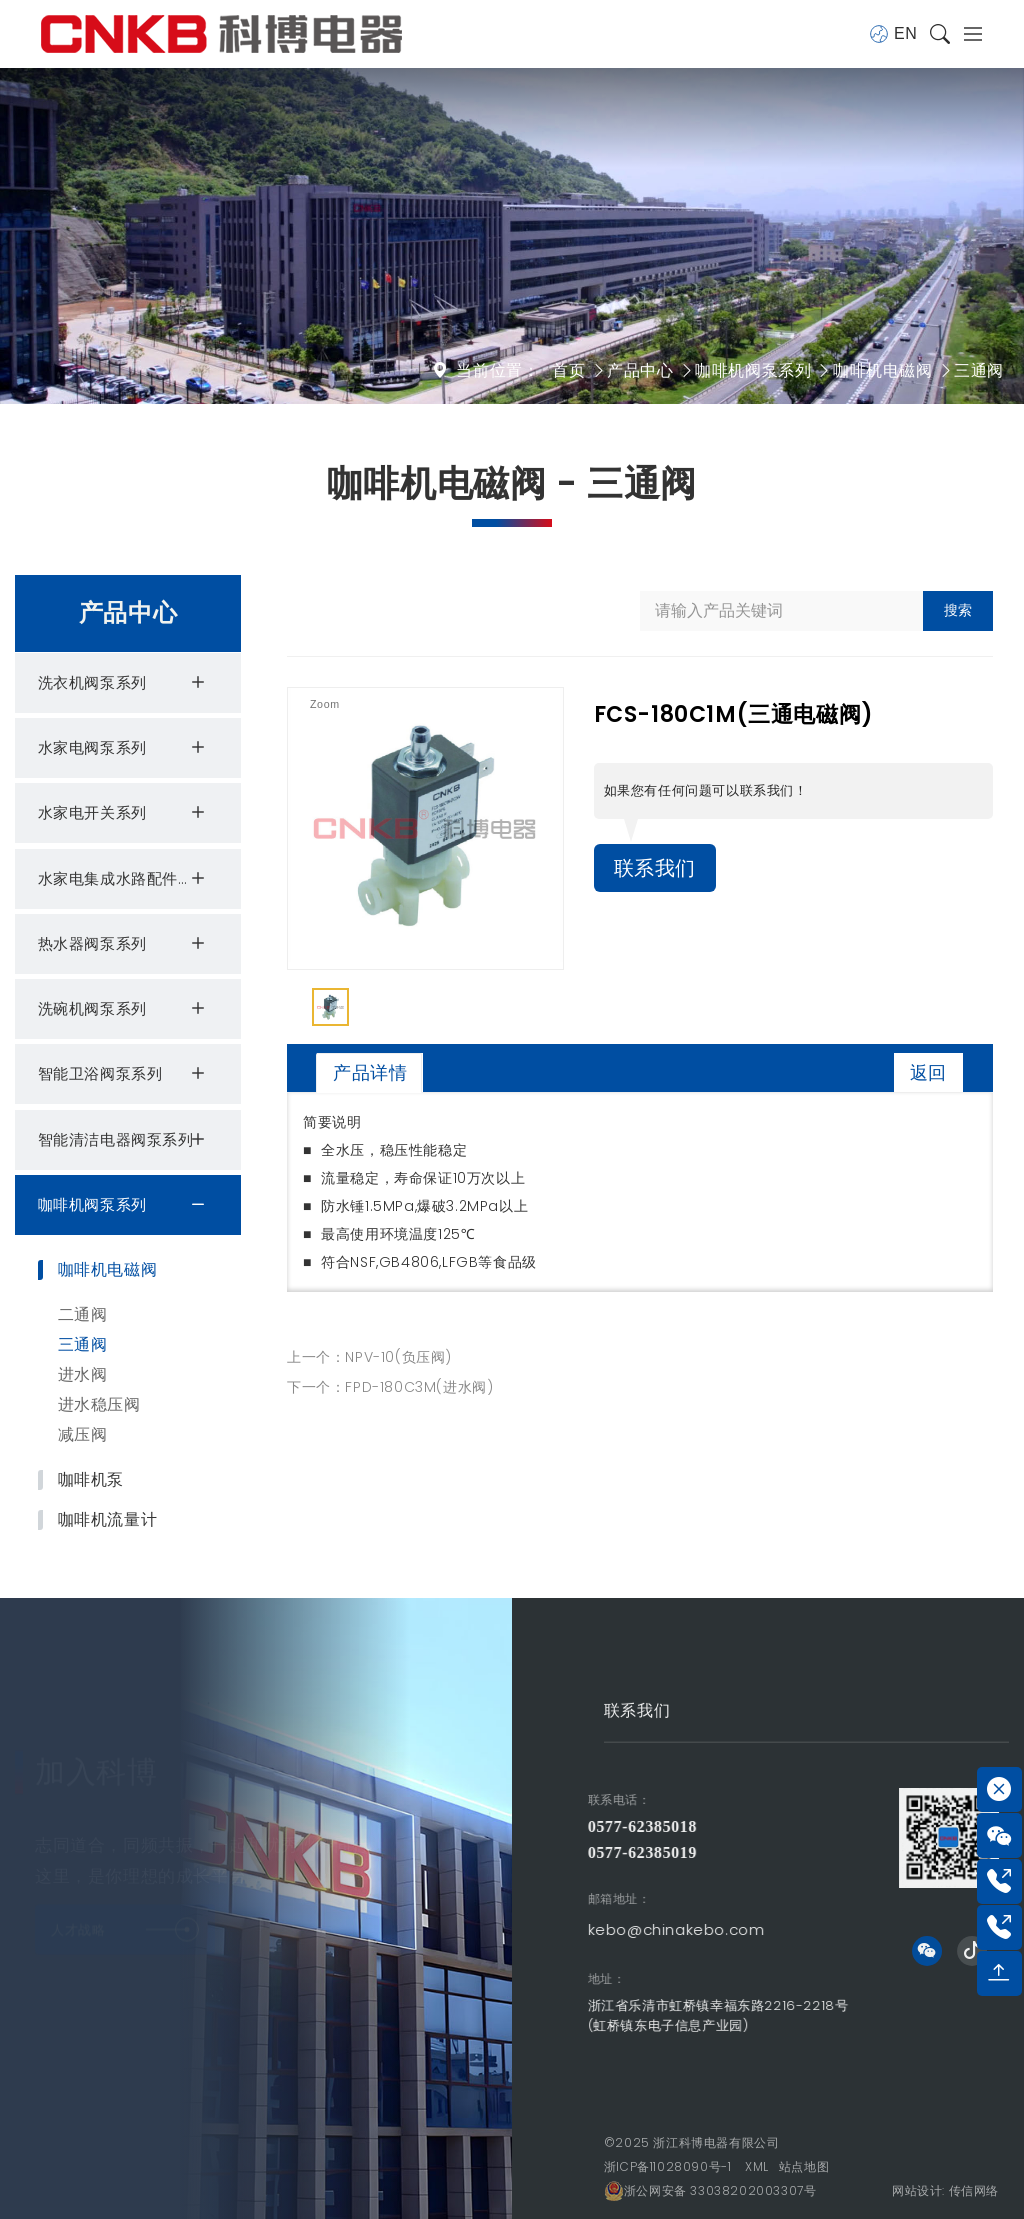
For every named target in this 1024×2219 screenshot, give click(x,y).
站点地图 (804, 2166)
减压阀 (83, 1434)
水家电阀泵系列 (124, 748)
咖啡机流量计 (108, 1520)
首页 (568, 370)
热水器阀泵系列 (124, 944)
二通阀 (83, 1314)
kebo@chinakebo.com (551, 1929)
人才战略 (125, 1908)
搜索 (958, 610)
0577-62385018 (517, 1826)
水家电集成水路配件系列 (124, 879)
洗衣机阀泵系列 (124, 683)
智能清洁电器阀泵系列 (124, 1140)
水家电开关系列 (124, 813)
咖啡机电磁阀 (883, 370)
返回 (928, 1072)
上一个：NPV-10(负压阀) (369, 1357)
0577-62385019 (517, 1852)
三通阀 (979, 370)
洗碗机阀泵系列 (124, 1009)
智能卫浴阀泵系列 (124, 1074)
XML (757, 2166)
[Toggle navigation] (967, 34)
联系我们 (655, 868)
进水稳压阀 (99, 1404)
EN (893, 34)
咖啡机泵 (91, 1480)
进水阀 (83, 1374)
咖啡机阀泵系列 (753, 370)
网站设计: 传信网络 (945, 2190)
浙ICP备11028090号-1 (668, 2166)
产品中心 (640, 370)
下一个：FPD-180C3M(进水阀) (390, 1387)
